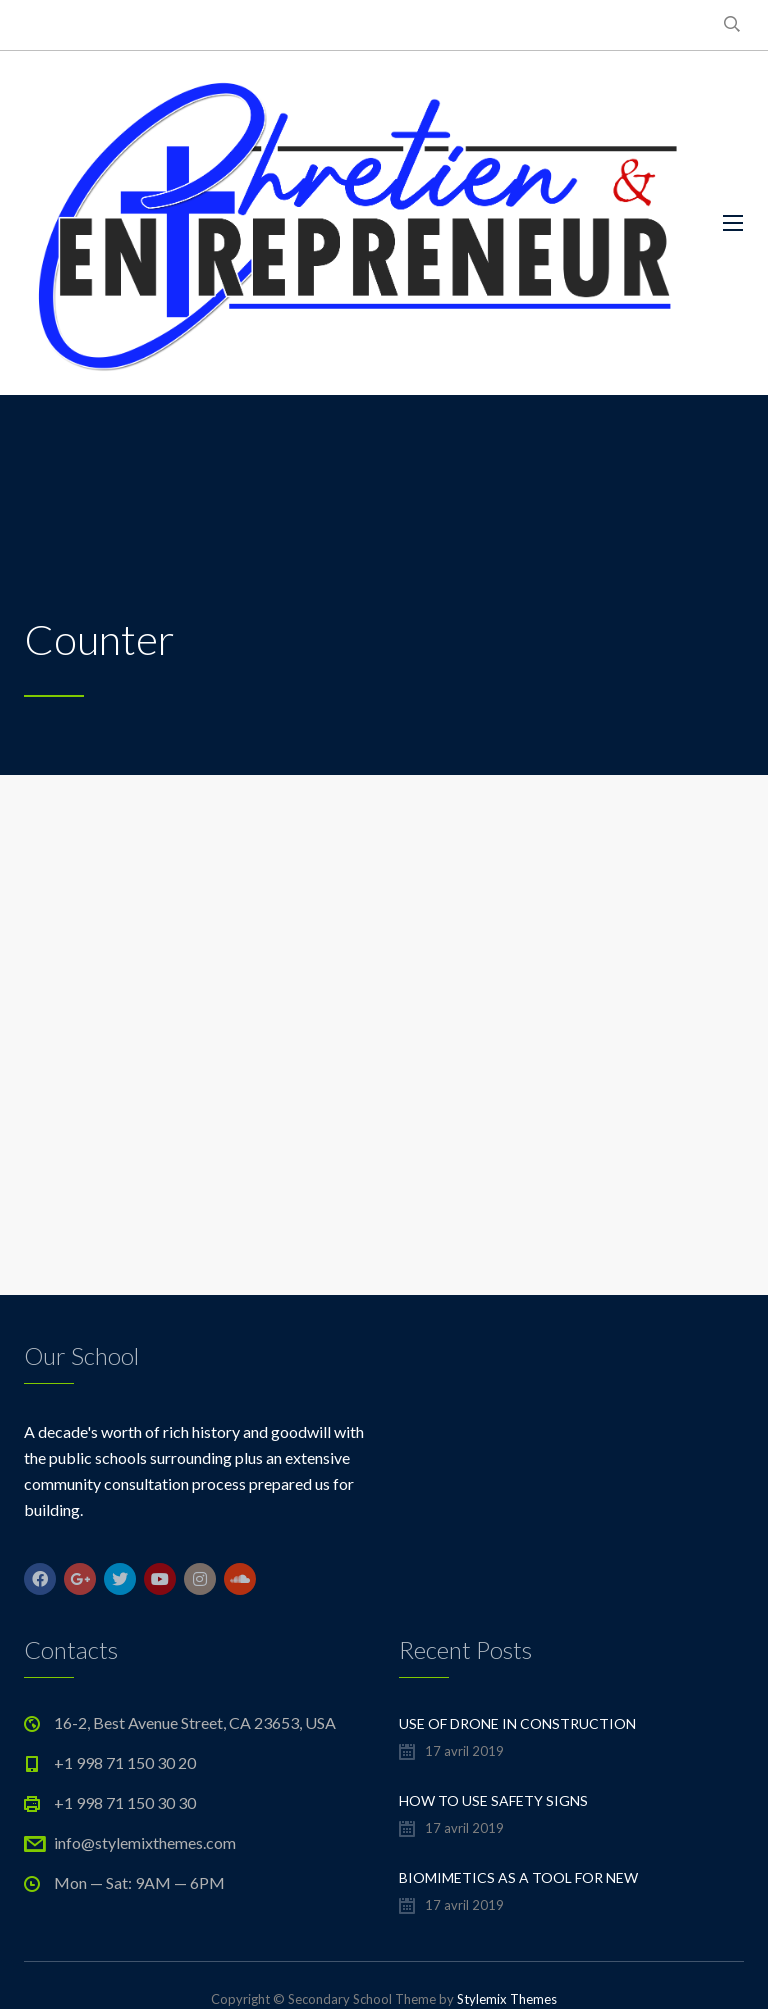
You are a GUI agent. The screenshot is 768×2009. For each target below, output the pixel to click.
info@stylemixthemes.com (145, 1842)
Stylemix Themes (507, 1999)
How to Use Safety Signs (493, 1800)
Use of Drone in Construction (517, 1723)
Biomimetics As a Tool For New (518, 1877)
